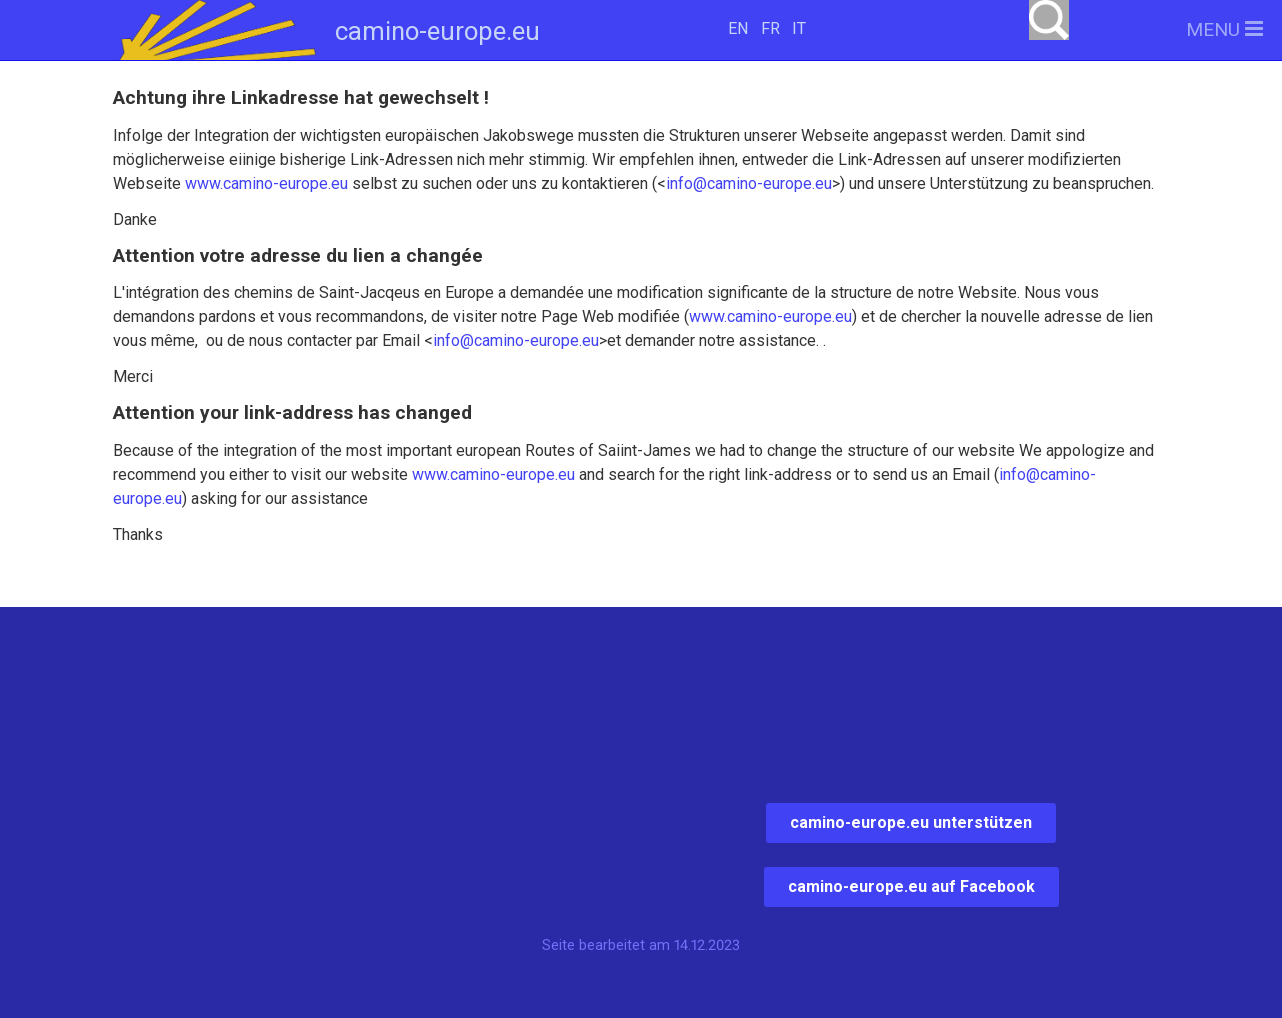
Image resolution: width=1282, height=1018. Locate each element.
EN (738, 28)
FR (770, 28)
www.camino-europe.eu (266, 183)
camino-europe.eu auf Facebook (911, 886)
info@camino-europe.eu (749, 183)
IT (799, 28)
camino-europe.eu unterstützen (911, 822)
